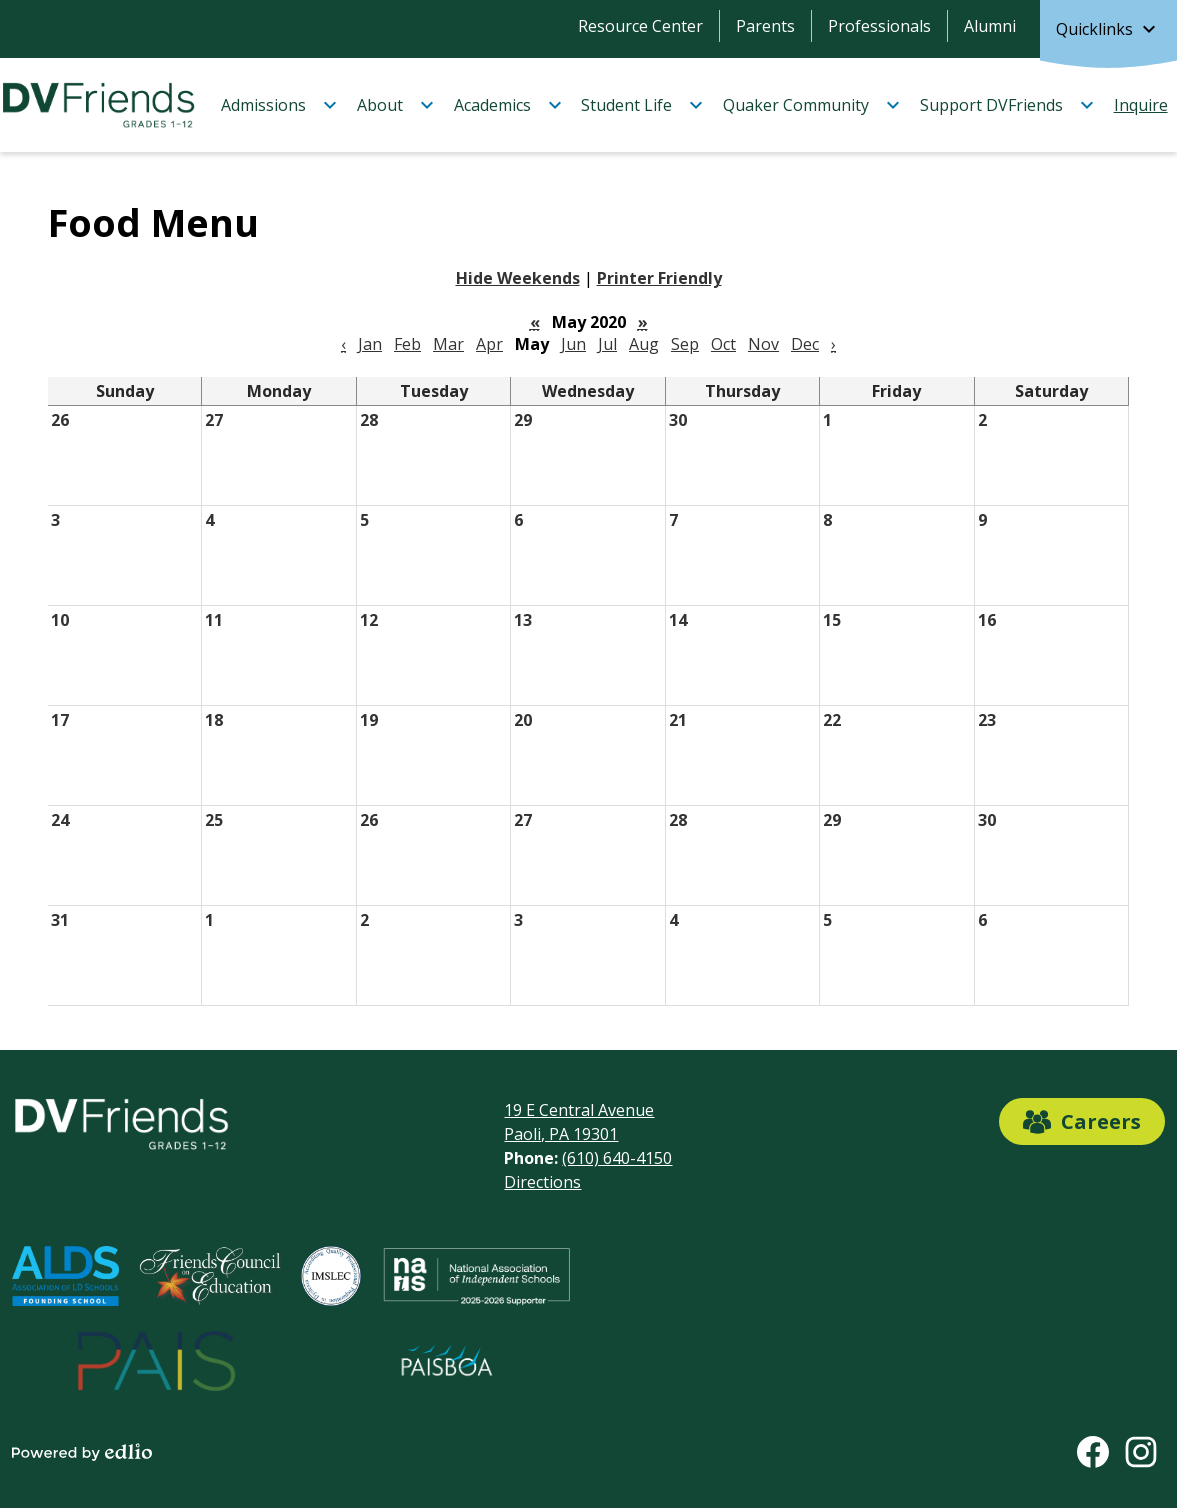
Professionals (879, 26)
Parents (765, 26)
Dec (805, 344)
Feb (407, 344)
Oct (723, 344)
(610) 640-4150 (617, 1158)
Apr (489, 344)
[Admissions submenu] (279, 105)
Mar (448, 344)
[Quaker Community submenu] (812, 105)
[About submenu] (396, 105)
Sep (685, 344)
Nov (763, 344)
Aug (644, 344)
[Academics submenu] (508, 105)
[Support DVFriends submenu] (1007, 105)
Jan (370, 344)
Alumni (990, 26)
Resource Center (640, 26)
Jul (607, 344)
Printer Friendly (659, 278)
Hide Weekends (518, 278)
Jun (573, 344)
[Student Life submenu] (642, 105)
